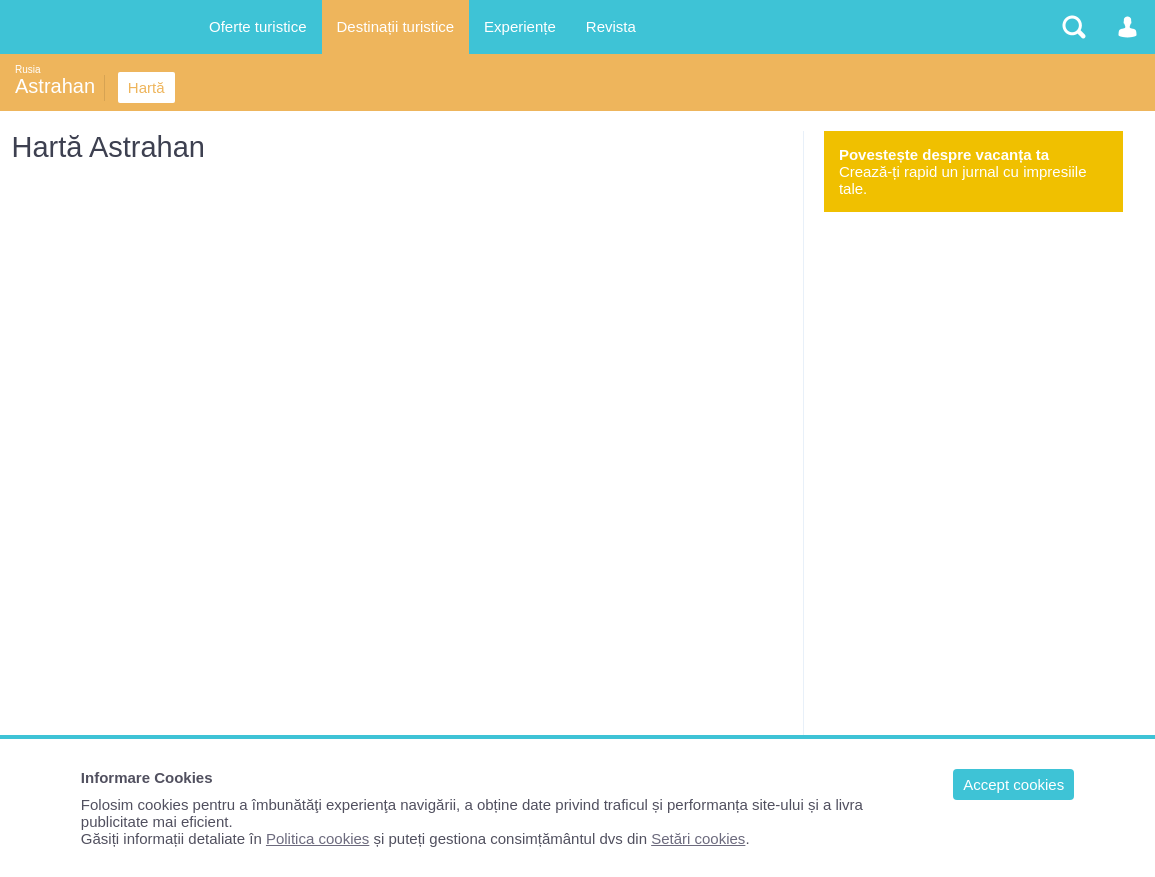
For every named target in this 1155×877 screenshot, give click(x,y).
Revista (611, 26)
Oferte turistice (258, 26)
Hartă (146, 87)
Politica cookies (317, 838)
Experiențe (520, 26)
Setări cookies (698, 838)
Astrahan (55, 86)
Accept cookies (1013, 784)
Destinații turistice (396, 26)
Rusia (28, 69)
